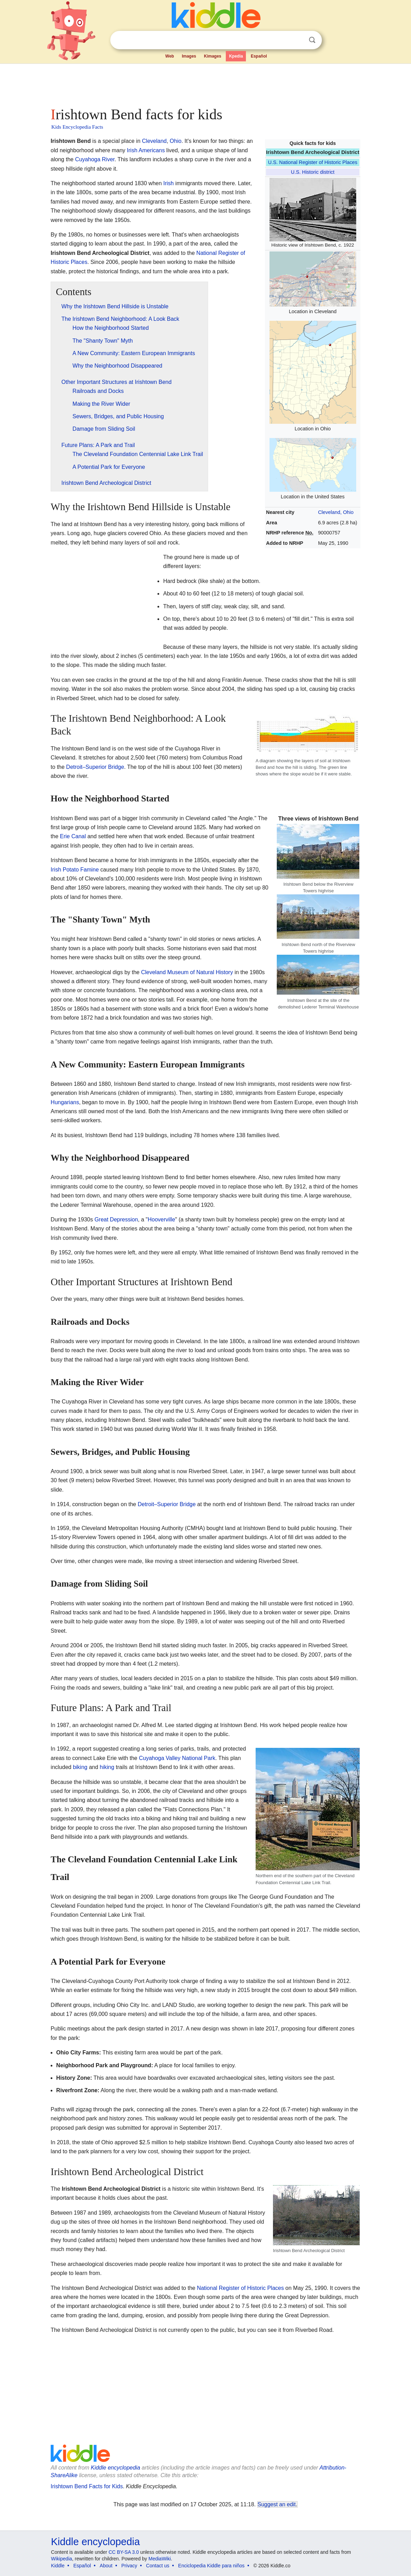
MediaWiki (159, 2558)
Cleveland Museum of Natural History (187, 972)
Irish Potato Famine (75, 870)
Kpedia (236, 56)
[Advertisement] (205, 83)
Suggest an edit (277, 2504)
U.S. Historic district (313, 172)
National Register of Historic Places (240, 2288)
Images (189, 56)
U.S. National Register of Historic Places (313, 162)
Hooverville (161, 1219)
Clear (298, 40)
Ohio (175, 141)
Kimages (212, 56)
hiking (107, 1767)
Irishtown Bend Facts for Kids (87, 2486)
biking (80, 1767)
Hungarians (65, 1102)
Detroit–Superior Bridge (95, 767)
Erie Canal (73, 836)
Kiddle (58, 2565)
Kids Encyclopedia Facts (77, 127)
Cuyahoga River (94, 159)
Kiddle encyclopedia (115, 2468)
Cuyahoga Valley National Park (177, 1758)
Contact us (157, 2565)
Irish (168, 183)
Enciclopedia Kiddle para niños (211, 2565)
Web (169, 56)
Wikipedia (61, 2558)
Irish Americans (146, 150)
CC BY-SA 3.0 (124, 2552)
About (106, 2565)
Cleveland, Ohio (335, 512)
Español (259, 56)
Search (312, 40)
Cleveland (154, 141)
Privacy (129, 2565)
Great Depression (116, 1219)
